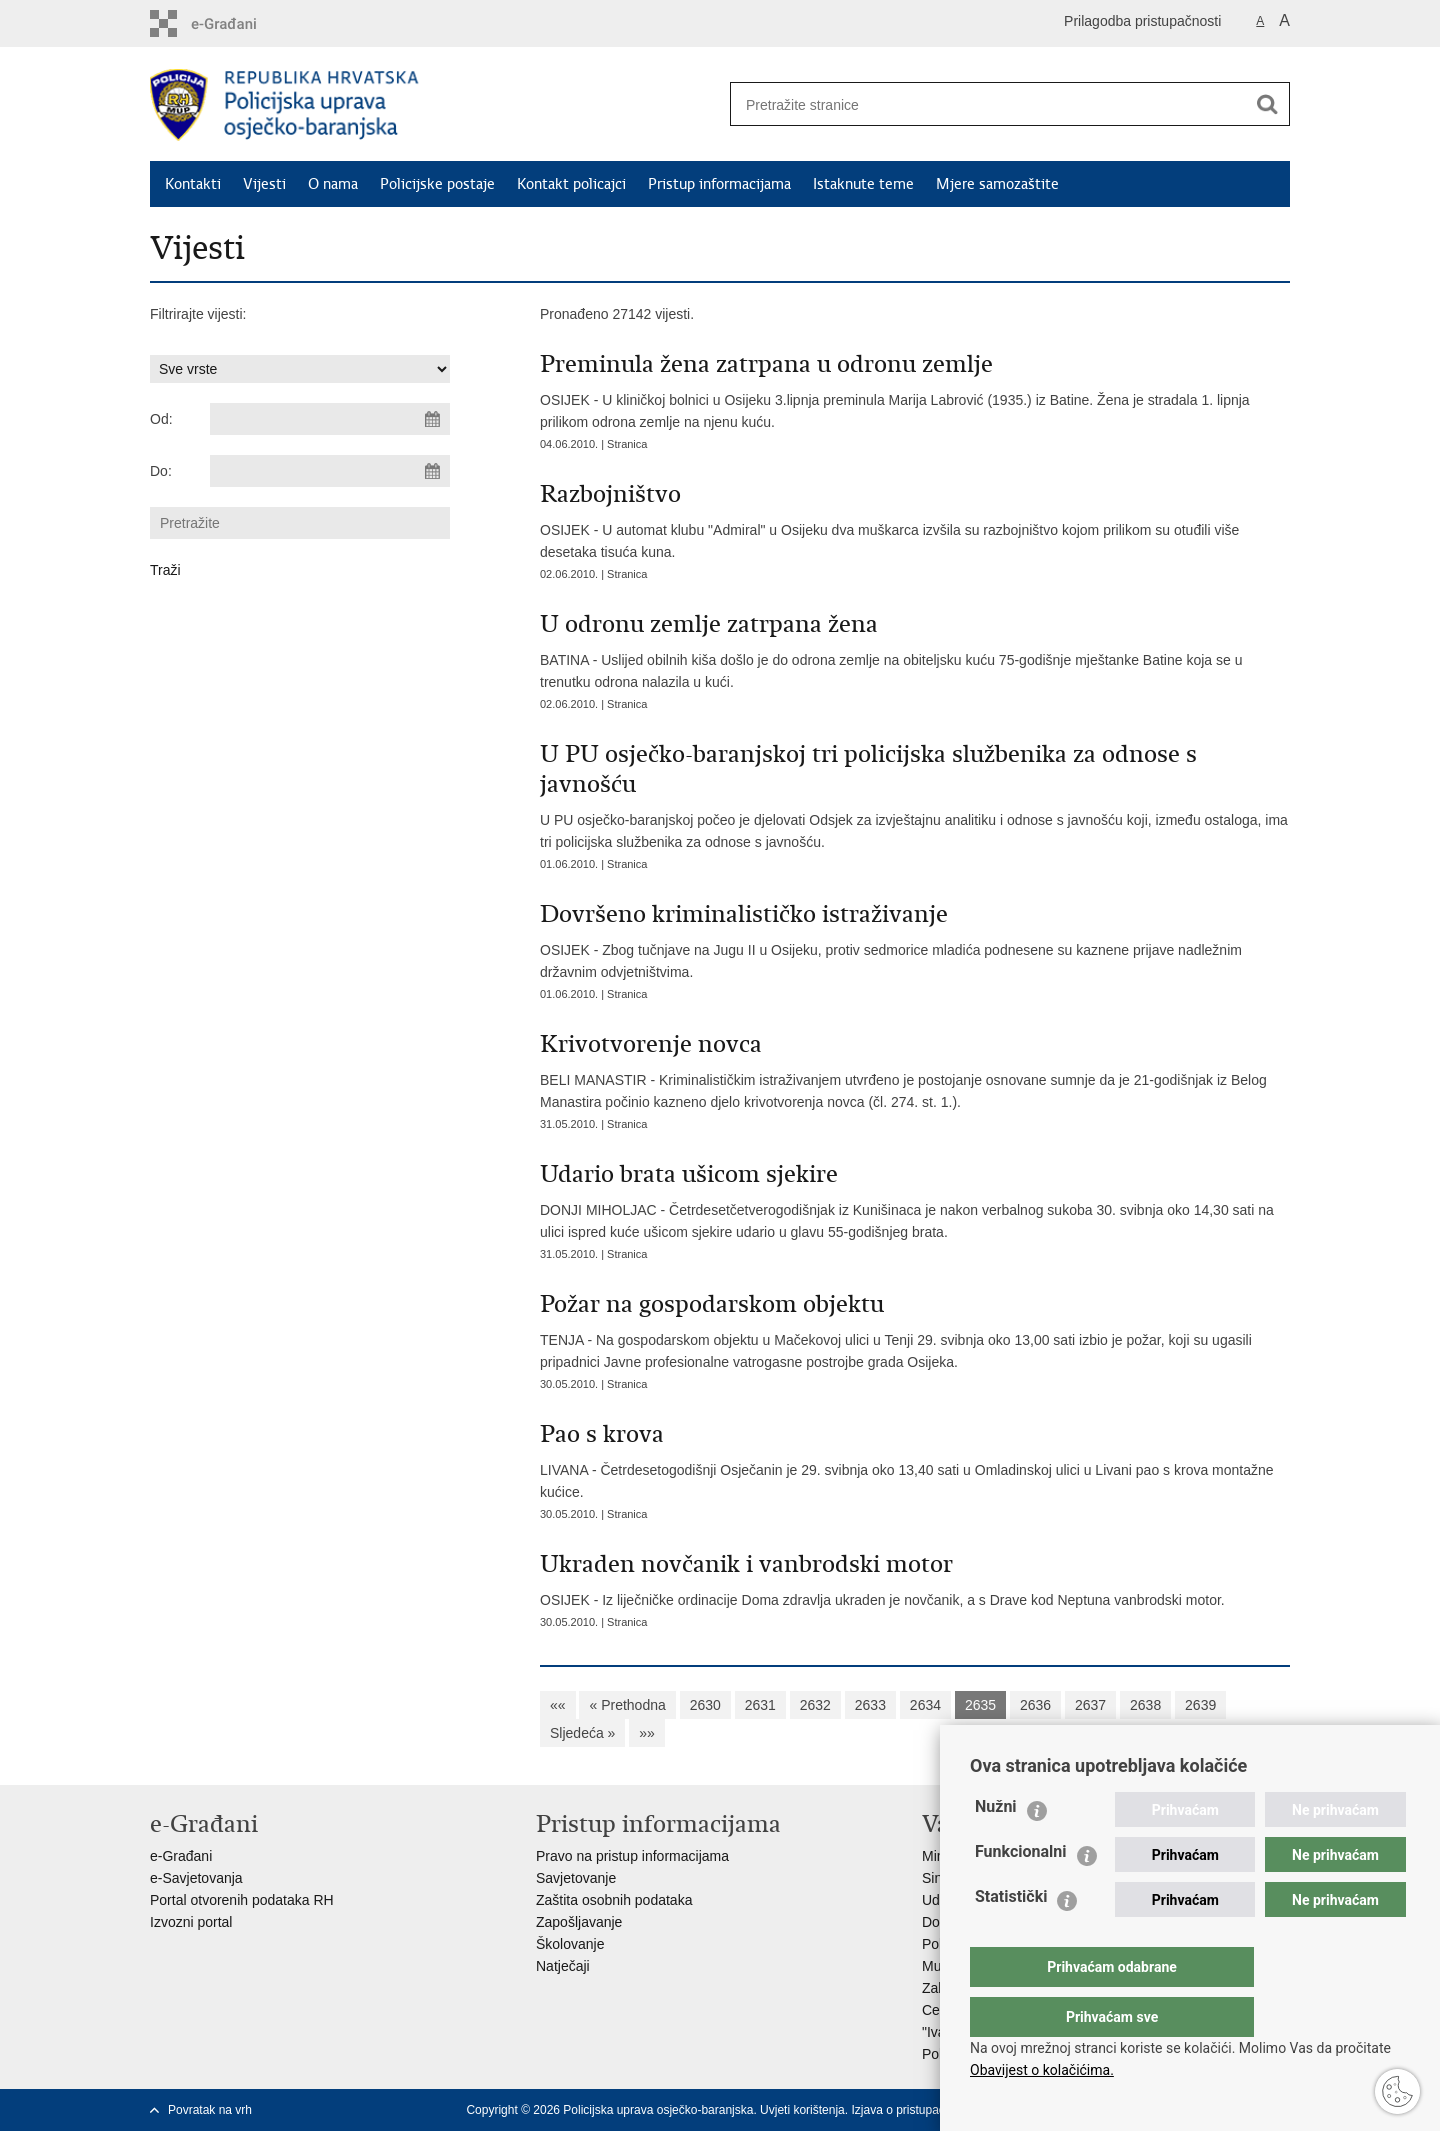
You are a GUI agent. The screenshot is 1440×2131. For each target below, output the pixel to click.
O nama (333, 184)
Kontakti (193, 184)
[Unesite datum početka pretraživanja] (330, 419)
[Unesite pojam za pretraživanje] (981, 104)
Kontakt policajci (571, 184)
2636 (1035, 1705)
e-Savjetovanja (196, 1878)
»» (647, 1733)
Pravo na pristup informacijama (632, 1856)
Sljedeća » (582, 1733)
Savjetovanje (576, 1878)
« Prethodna (627, 1705)
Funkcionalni (1021, 1891)
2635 (980, 1705)
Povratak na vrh (210, 2110)
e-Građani (181, 1856)
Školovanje (570, 1944)
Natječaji (563, 1966)
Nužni (996, 1846)
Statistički (1011, 1936)
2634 (925, 1705)
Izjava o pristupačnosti (910, 2110)
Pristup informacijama (719, 184)
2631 (760, 1705)
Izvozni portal (191, 1922)
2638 (1145, 1705)
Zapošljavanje (579, 1922)
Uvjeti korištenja (802, 2110)
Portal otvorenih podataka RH (242, 1900)
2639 (1200, 1705)
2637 (1090, 1705)
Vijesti (264, 184)
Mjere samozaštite (997, 184)
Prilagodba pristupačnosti (1142, 21)
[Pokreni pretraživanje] (1267, 104)
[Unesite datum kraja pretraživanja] (330, 471)
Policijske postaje (437, 184)
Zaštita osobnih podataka (614, 1900)
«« (558, 1705)
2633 (870, 1705)
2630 (705, 1705)
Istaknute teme (863, 184)
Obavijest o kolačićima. (1042, 2070)
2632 (815, 1705)
